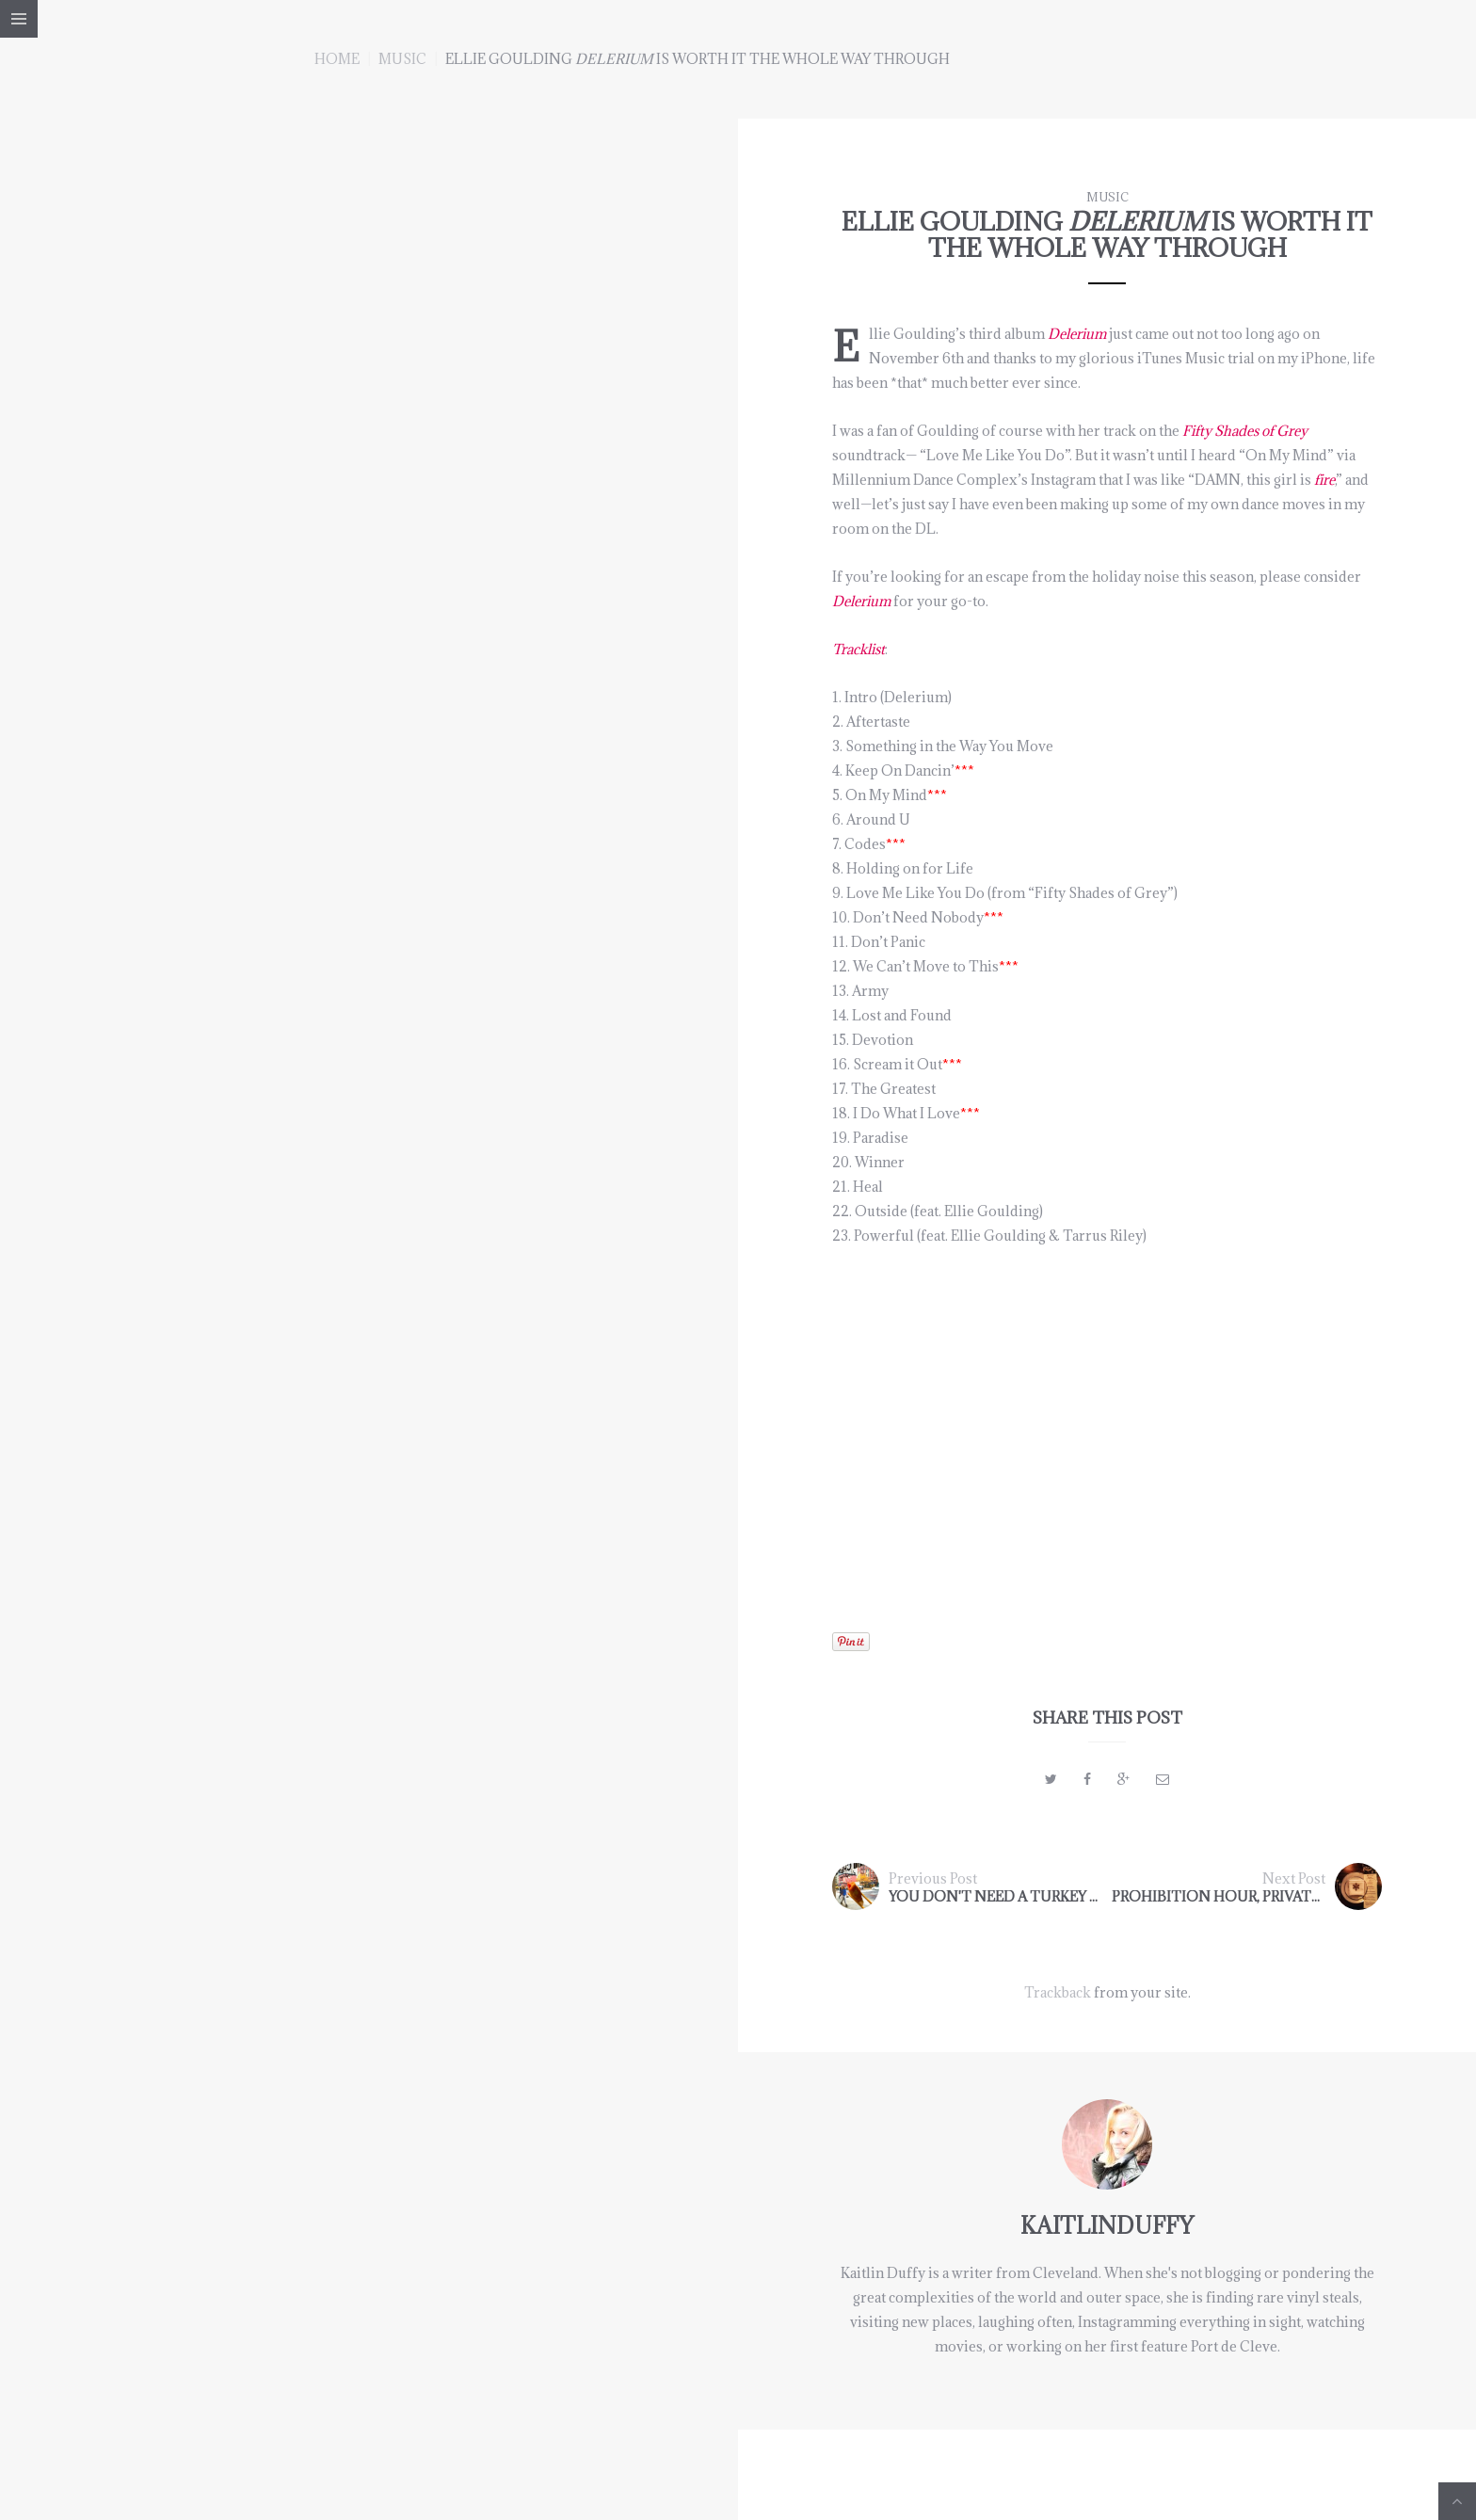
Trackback (1057, 1992)
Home (337, 59)
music (402, 59)
